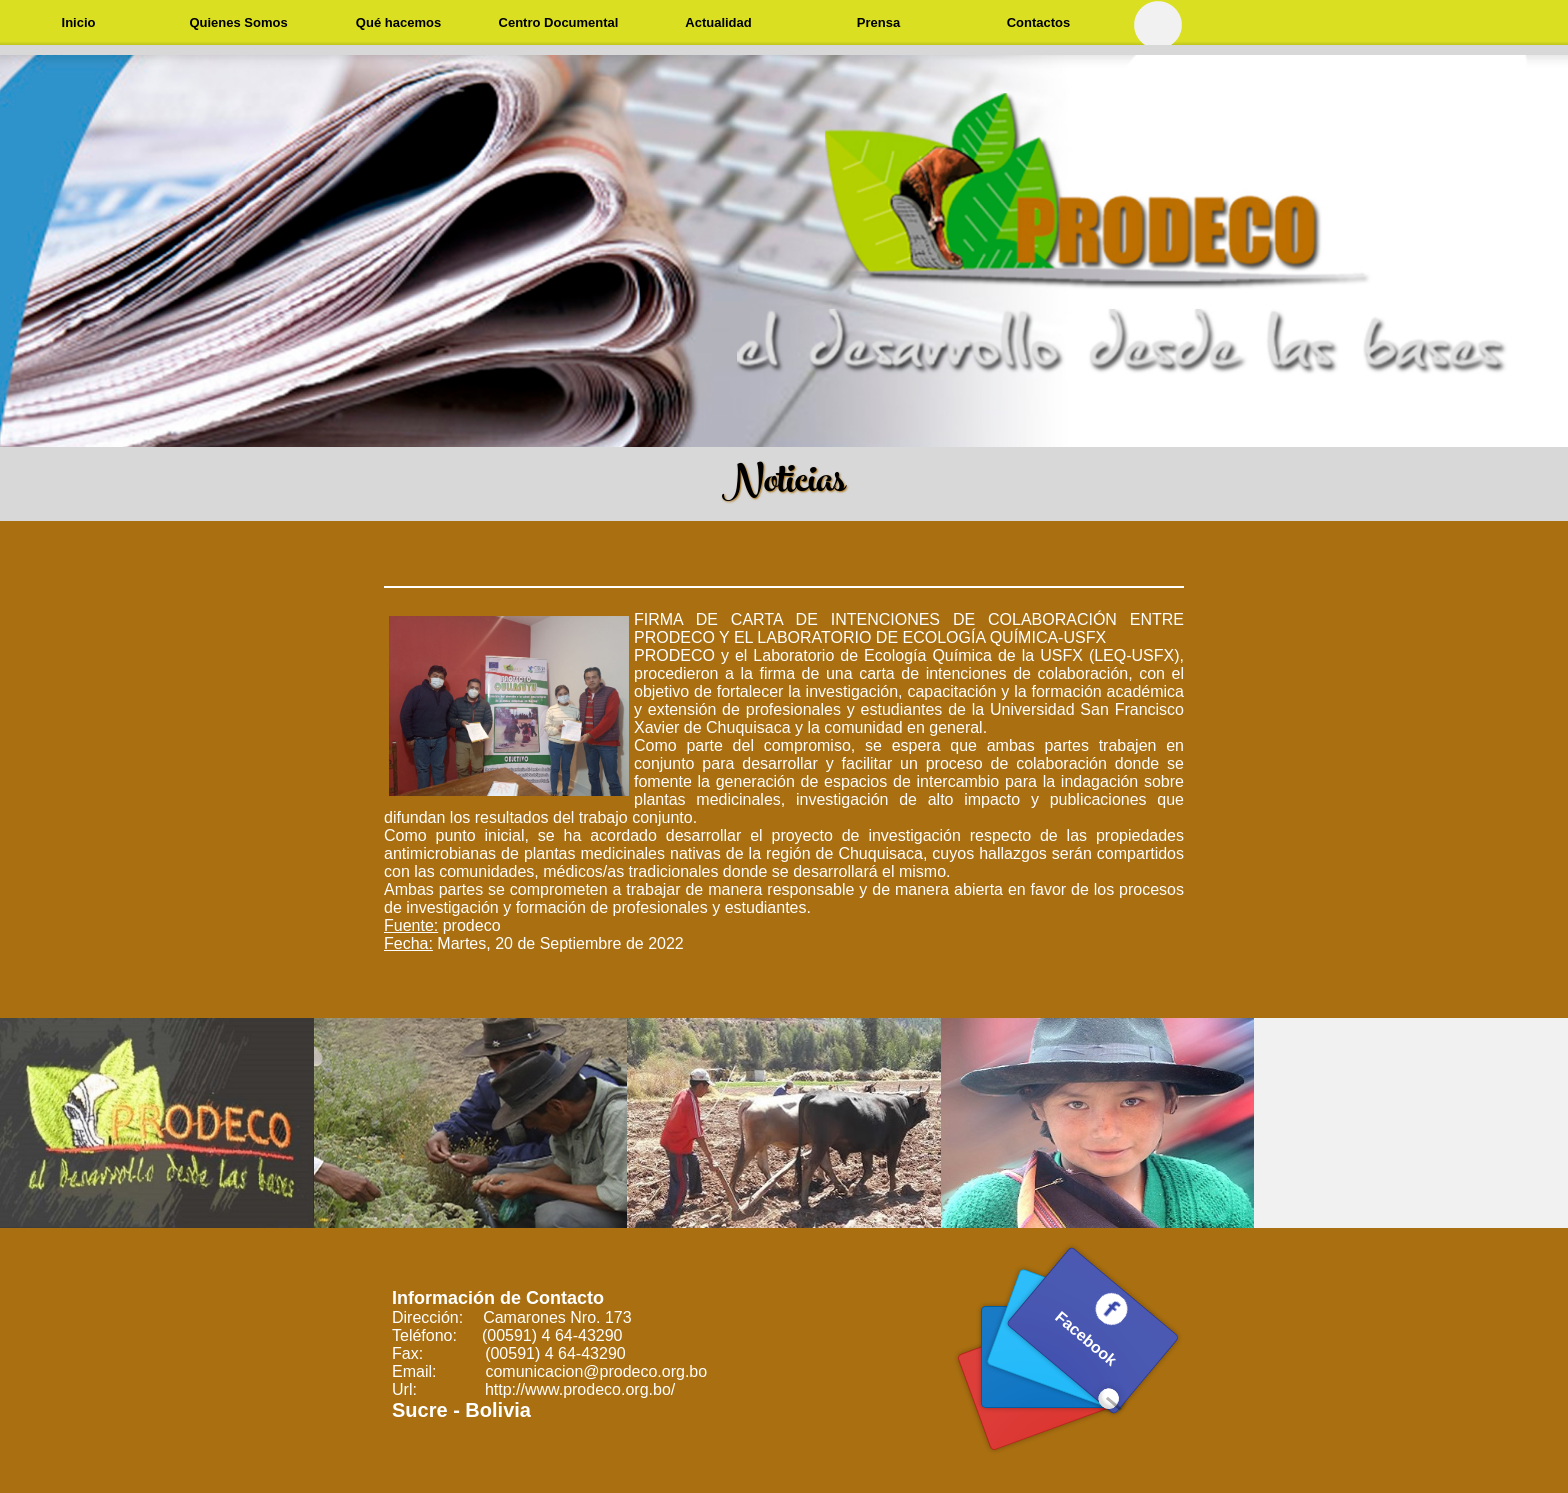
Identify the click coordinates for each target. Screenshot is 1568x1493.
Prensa (878, 22)
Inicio (79, 22)
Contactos (1039, 22)
